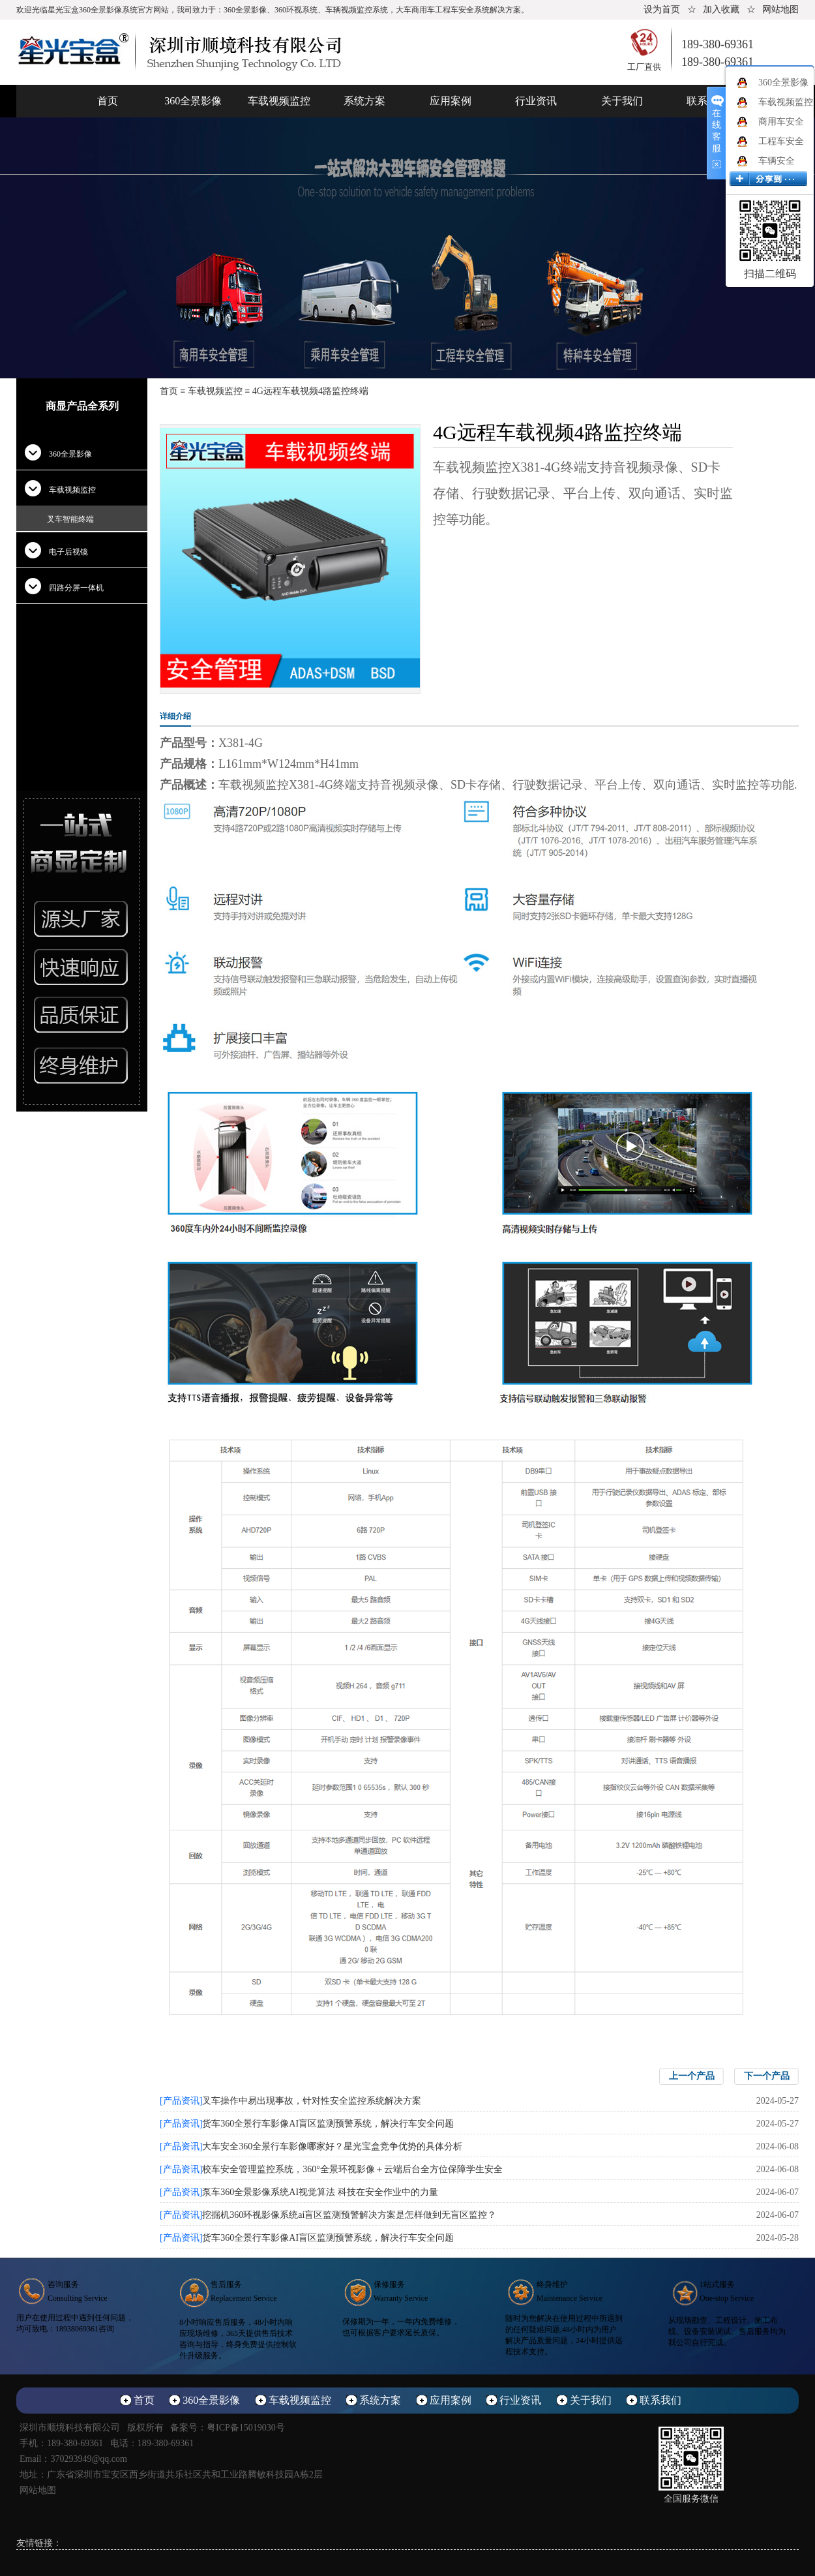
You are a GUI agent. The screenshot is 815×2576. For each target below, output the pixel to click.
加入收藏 (721, 9)
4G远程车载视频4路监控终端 (310, 391)
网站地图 (780, 9)
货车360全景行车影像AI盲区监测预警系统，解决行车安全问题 (328, 2124)
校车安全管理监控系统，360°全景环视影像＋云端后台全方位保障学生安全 (352, 2169)
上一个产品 (692, 2076)
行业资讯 (536, 100)
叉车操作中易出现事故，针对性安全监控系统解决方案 (311, 2101)
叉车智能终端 (70, 519)
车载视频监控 (279, 100)
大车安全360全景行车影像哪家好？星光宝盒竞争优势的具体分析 (332, 2146)
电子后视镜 (68, 551)
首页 (107, 100)
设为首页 (662, 9)
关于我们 (622, 100)
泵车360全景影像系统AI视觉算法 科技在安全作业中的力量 (319, 2192)
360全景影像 (193, 100)
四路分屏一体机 (76, 587)
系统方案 (364, 100)
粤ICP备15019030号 (246, 2427)
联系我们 (660, 2400)
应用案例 (450, 100)
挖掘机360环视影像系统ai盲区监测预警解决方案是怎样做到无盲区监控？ (349, 2215)
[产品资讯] (181, 2101)
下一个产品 (767, 2076)
